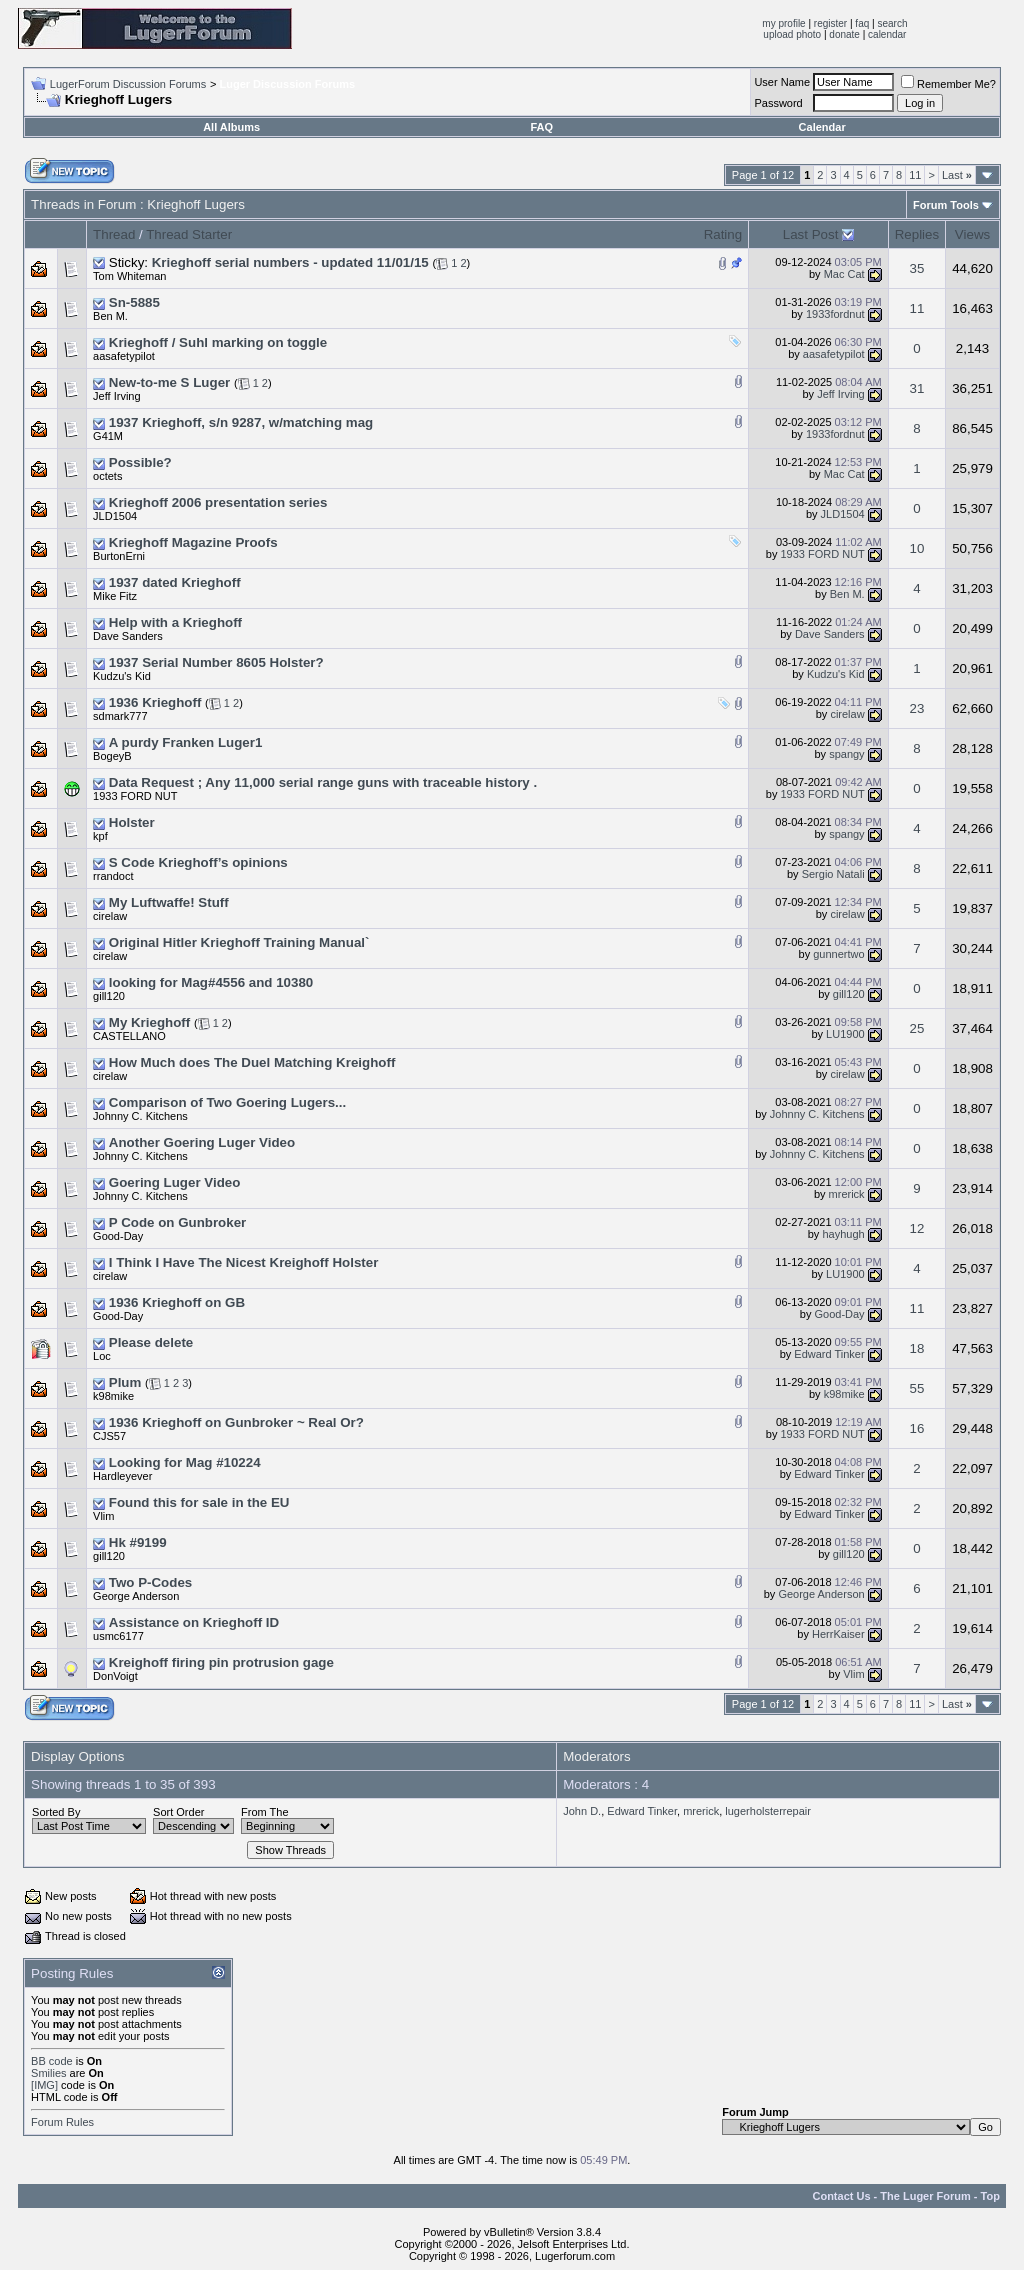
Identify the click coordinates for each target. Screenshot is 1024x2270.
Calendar (822, 127)
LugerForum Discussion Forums (128, 84)
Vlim (103, 1516)
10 (917, 548)
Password (778, 103)
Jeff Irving (117, 396)
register (830, 23)
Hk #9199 (138, 1542)
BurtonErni (119, 556)
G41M (108, 436)
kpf (100, 836)
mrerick (847, 1194)
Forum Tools (946, 205)
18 (917, 1348)
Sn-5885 (134, 302)
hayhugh (843, 1234)
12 (917, 1228)
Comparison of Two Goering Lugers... (227, 1102)
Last (957, 175)
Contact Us (841, 2196)
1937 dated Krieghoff (175, 582)
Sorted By (56, 1812)
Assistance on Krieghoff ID (194, 1622)
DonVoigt (115, 1676)
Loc (102, 1356)
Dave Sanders (128, 636)
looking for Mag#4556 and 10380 (211, 982)
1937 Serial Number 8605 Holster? (216, 662)
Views (972, 234)
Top (990, 2196)
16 (917, 1428)
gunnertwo (838, 954)
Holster (132, 822)
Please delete (151, 1342)
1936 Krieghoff (155, 702)
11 (915, 175)
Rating (723, 234)
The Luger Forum (925, 2196)
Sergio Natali (833, 874)
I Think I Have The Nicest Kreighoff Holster (244, 1262)
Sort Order (178, 1812)
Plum (125, 1382)
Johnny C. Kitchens (140, 1116)
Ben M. (110, 316)
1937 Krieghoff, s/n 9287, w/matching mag (241, 422)
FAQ (541, 127)
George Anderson (136, 1596)
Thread (114, 234)
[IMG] (44, 2085)
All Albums (231, 127)
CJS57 (109, 1436)
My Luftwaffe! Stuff (169, 902)
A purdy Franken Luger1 (186, 742)
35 (917, 268)
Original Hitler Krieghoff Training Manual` (239, 942)
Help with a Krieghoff (175, 622)
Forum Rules (62, 2122)
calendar (887, 34)
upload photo (792, 34)
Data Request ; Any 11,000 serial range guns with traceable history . (323, 782)
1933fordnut (835, 314)
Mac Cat (844, 274)
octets (107, 476)
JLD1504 (115, 516)
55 (917, 1388)
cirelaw (847, 714)
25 (917, 1028)
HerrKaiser (838, 1634)
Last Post (811, 234)
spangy (846, 754)
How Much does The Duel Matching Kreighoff (252, 1062)
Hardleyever (122, 1476)
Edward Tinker (829, 1354)
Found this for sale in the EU (199, 1502)
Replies (917, 234)
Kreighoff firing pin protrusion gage (221, 1662)
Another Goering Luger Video (202, 1142)
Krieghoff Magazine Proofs (193, 542)
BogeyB (112, 756)
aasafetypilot (124, 356)
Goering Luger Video (175, 1182)
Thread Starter (189, 234)
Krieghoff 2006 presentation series (218, 502)
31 (917, 388)
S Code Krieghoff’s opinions (198, 862)
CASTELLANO (129, 1036)
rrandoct (113, 876)
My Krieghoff (149, 1022)
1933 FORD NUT (822, 554)
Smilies (48, 2073)
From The (264, 1812)
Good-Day (118, 1236)
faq (862, 23)
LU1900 (845, 1034)
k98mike (113, 1396)
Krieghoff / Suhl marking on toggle (218, 342)
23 (917, 708)
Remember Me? (948, 84)
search (892, 23)
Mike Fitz (115, 596)
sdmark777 (120, 716)
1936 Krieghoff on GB (177, 1302)
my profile (783, 23)
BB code (52, 2061)
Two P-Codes (150, 1582)
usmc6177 (118, 1636)
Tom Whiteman (129, 276)
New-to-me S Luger (169, 382)
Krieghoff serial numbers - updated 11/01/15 (290, 262)
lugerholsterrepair (768, 1811)
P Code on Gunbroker (178, 1222)
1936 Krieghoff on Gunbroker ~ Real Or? (236, 1422)
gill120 (109, 996)
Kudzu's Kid (122, 676)
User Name (782, 82)
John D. (582, 1811)
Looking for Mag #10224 (185, 1462)
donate (844, 34)
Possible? (140, 462)
